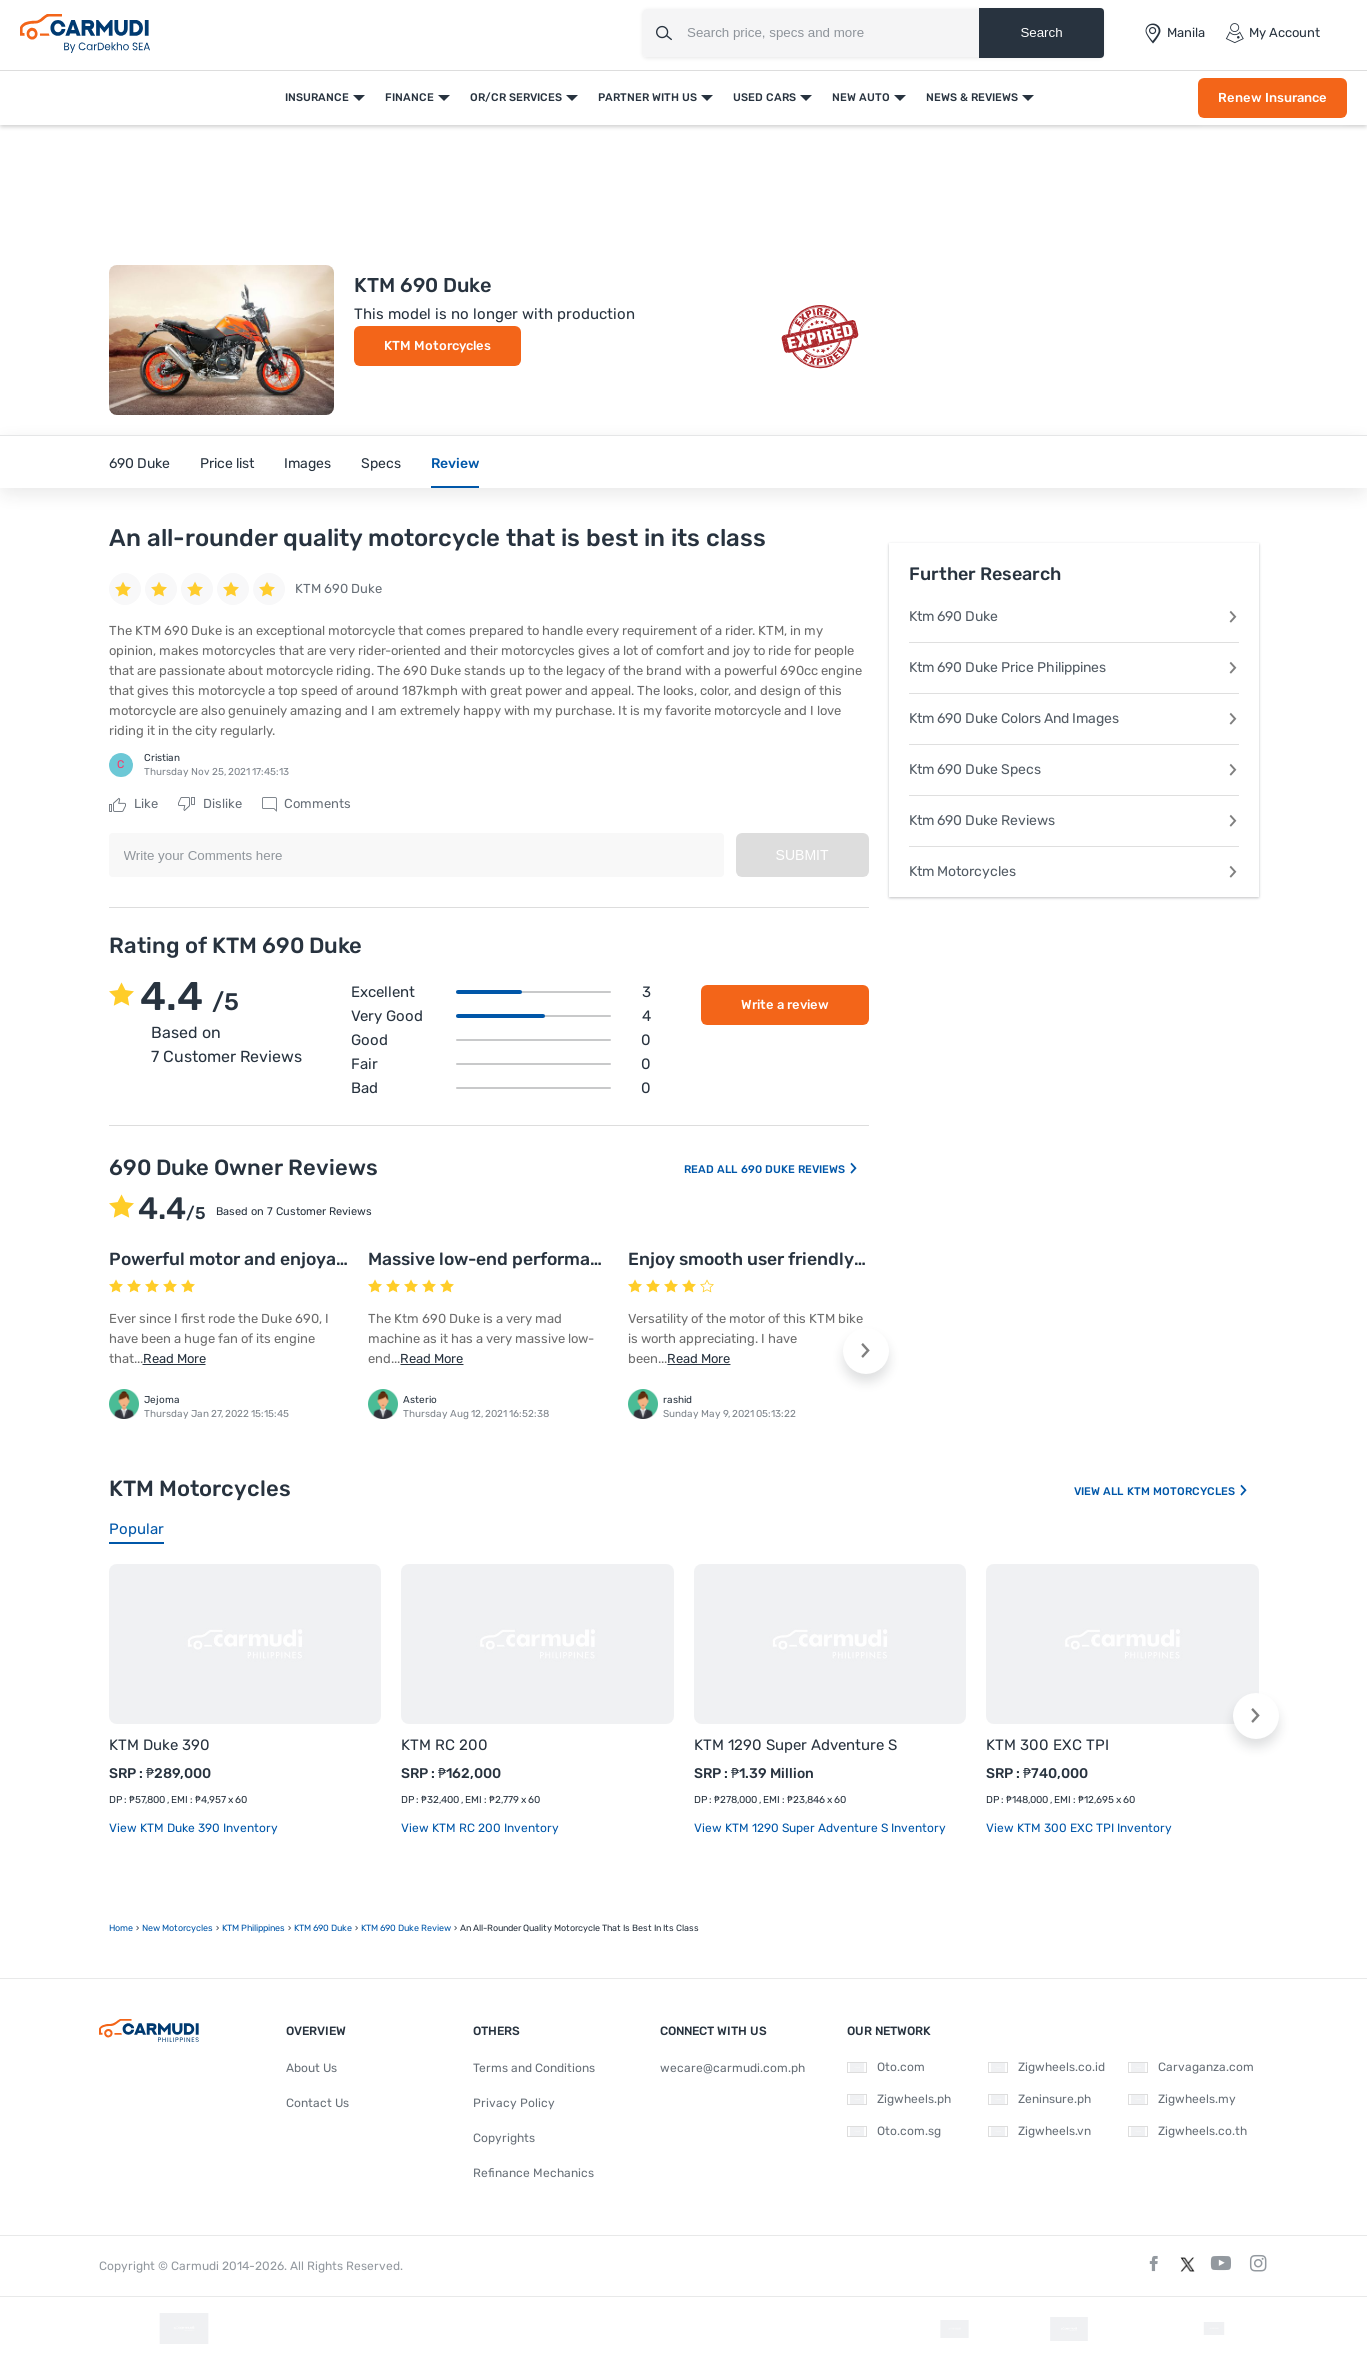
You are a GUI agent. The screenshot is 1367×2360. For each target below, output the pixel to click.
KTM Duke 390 (159, 1745)
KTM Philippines (253, 1928)
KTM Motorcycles (437, 345)
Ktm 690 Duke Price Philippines (1074, 667)
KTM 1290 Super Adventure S (795, 1745)
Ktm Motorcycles (1074, 871)
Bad (501, 1088)
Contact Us (317, 2103)
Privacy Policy (514, 2103)
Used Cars (764, 97)
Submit (802, 855)
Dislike (210, 804)
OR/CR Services (516, 97)
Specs (381, 463)
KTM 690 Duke (323, 1928)
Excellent (501, 992)
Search (1041, 32)
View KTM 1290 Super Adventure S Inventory (820, 1828)
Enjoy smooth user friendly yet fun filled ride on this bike (866, 1259)
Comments (306, 804)
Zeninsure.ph (1039, 2099)
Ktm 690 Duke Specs (1074, 769)
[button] (866, 1351)
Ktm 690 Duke (1074, 616)
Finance (409, 97)
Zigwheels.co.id (1046, 2067)
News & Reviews (972, 97)
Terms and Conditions (534, 2068)
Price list (227, 463)
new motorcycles (177, 1928)
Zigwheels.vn (1039, 2131)
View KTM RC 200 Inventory (480, 1828)
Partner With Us (647, 97)
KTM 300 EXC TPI (1047, 1745)
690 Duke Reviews (800, 1169)
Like (133, 804)
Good (501, 1040)
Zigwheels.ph (899, 2099)
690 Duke (139, 463)
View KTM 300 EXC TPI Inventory (1079, 1828)
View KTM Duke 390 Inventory (193, 1828)
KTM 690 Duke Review (406, 1928)
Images (307, 463)
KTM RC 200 (444, 1745)
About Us (311, 2068)
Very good (501, 1016)
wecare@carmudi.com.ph (732, 2068)
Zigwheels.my (1182, 2099)
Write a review (785, 1004)
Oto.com (886, 2067)
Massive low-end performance (494, 1259)
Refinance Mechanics (533, 2173)
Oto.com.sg (894, 2131)
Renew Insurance (1272, 97)
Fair (501, 1064)
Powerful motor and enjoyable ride (254, 1259)
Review (455, 463)
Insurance (317, 97)
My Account (1272, 33)
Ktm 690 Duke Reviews (1074, 820)
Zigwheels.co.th (1187, 2131)
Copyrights (504, 2138)
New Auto (861, 97)
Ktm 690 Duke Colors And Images (1074, 718)
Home (121, 1928)
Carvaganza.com (1191, 2067)
